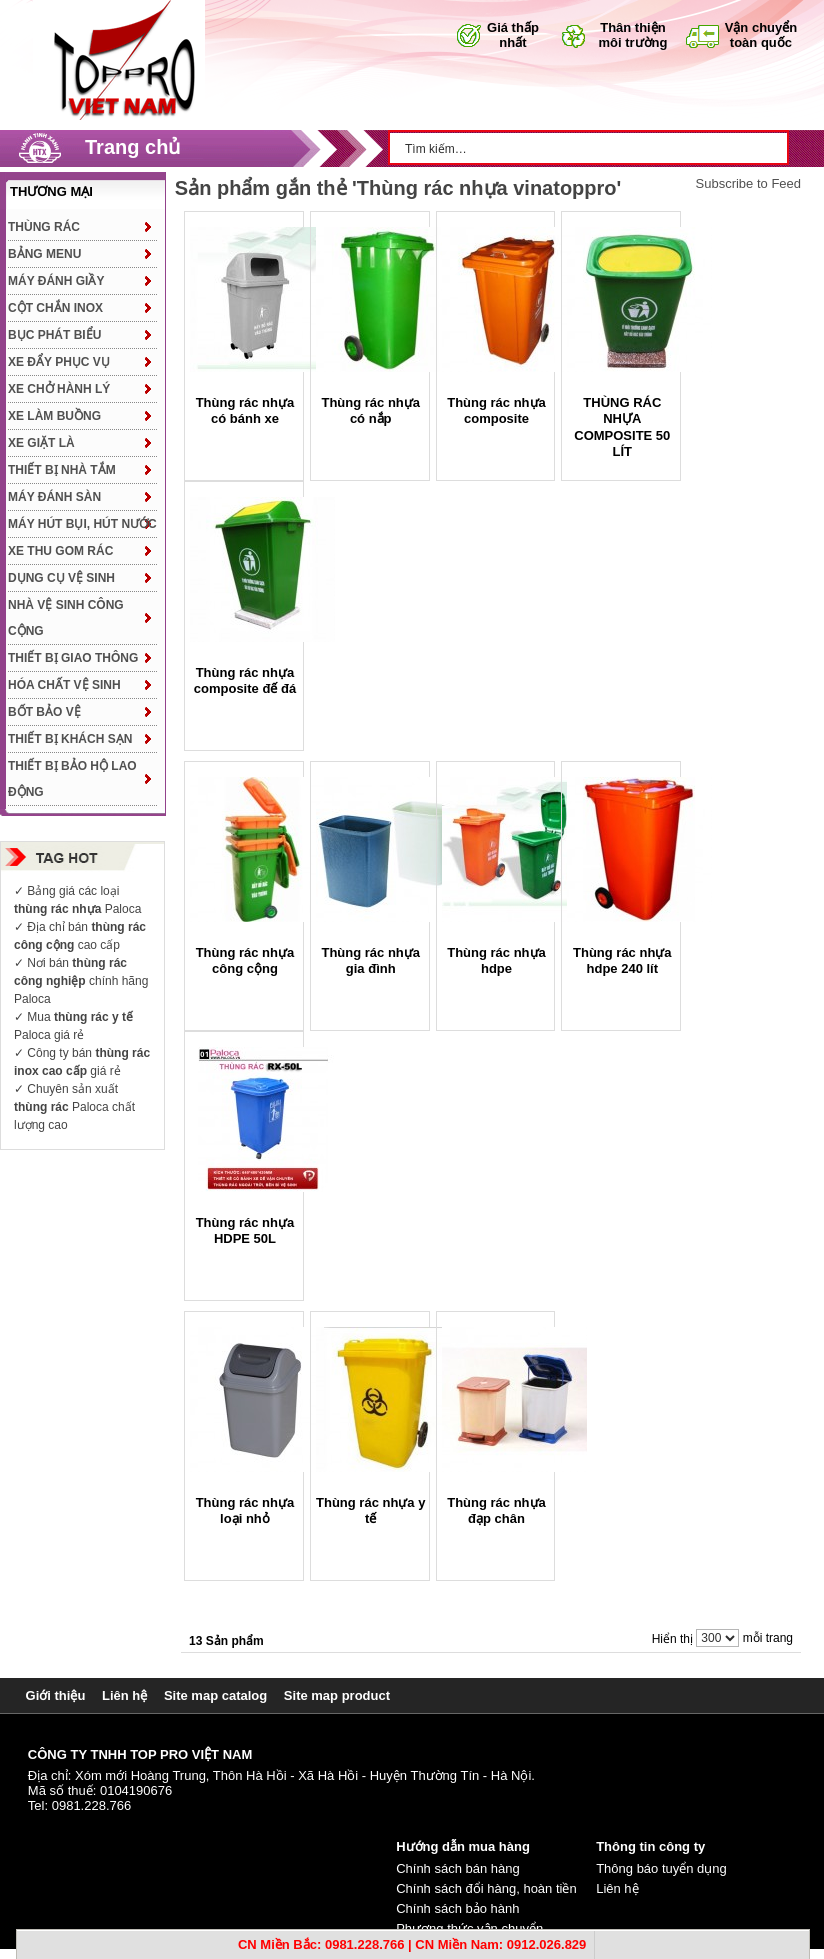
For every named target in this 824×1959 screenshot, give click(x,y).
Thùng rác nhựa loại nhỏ (245, 1510)
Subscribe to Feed (749, 184)
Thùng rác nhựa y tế (370, 1510)
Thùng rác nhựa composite (496, 410)
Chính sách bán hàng (458, 1868)
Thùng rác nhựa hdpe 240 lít (622, 960)
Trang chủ (132, 147)
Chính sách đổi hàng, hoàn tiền (486, 1888)
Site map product (337, 1695)
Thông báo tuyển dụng (661, 1868)
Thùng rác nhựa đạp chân (496, 1510)
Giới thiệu (56, 1695)
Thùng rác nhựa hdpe (496, 960)
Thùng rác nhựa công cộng (245, 960)
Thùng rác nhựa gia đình (370, 960)
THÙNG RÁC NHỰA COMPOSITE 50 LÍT (622, 427)
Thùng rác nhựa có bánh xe (245, 410)
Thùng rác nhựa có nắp (370, 410)
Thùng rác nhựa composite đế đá (245, 680)
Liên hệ (124, 1695)
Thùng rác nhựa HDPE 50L (245, 1230)
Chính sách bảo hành (457, 1908)
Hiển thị (672, 1639)
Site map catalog (215, 1695)
